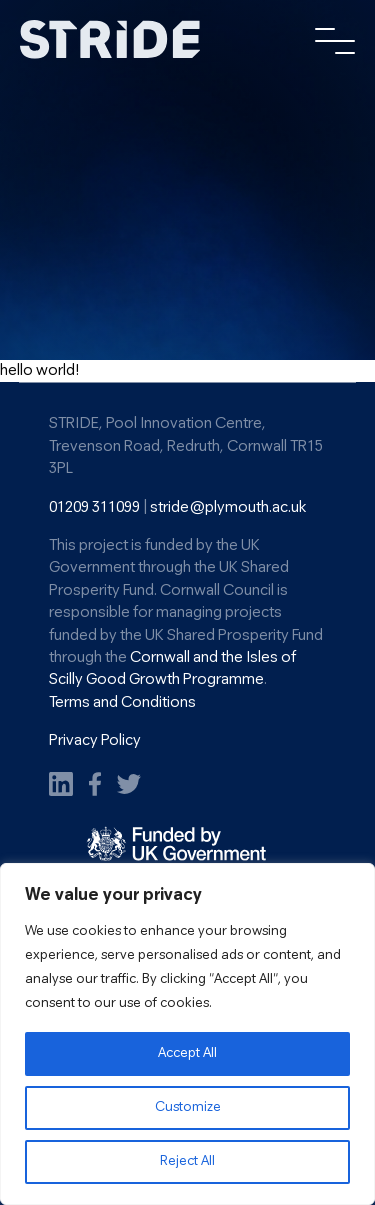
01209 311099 (94, 508)
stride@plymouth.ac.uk (228, 508)
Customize (188, 1107)
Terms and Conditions (122, 703)
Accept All (187, 1053)
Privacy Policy (95, 741)
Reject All (187, 1161)
